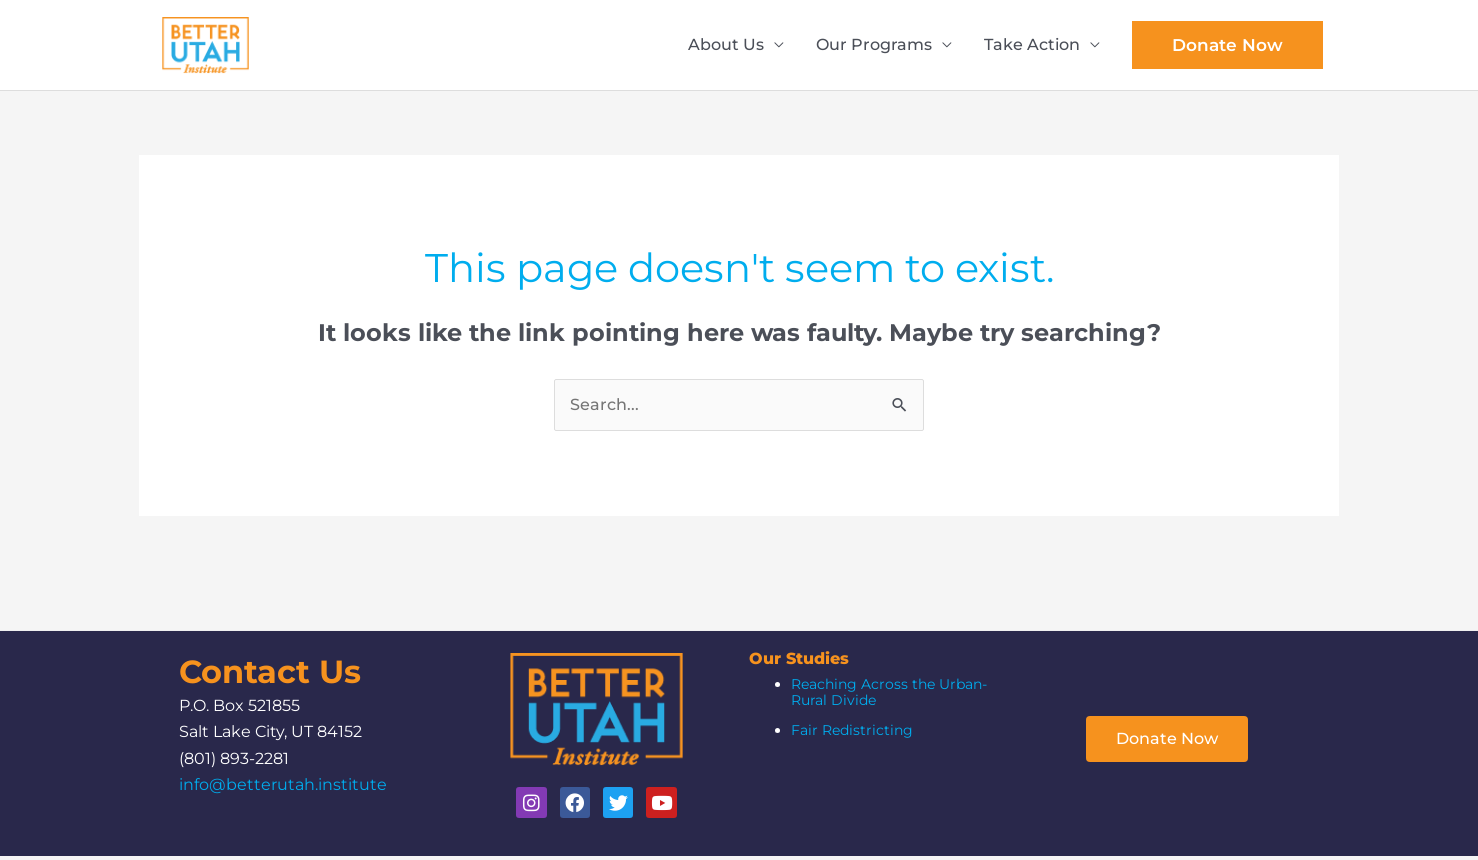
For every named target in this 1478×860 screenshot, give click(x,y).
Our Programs (874, 46)
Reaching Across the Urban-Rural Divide (889, 695)
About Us (726, 46)
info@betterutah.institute (283, 788)
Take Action (1032, 46)
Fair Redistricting (852, 734)
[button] (1227, 47)
